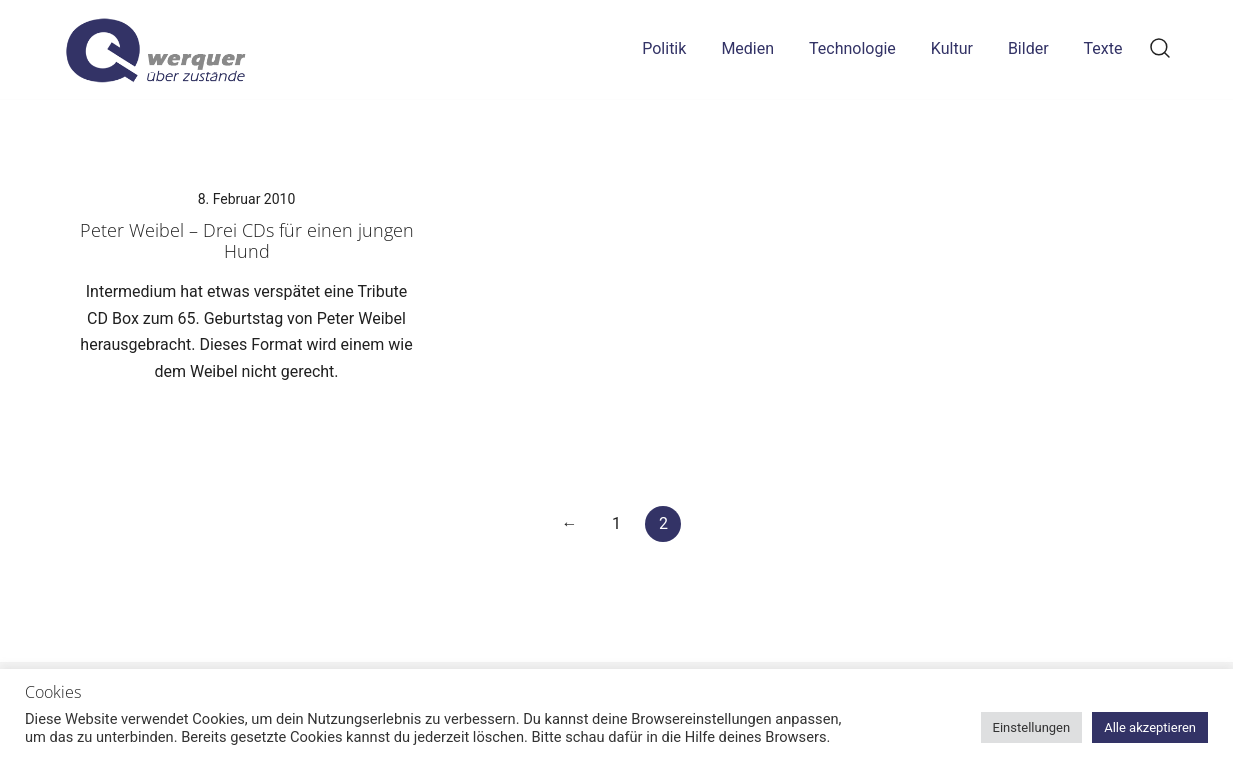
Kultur (952, 48)
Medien (747, 48)
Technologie (852, 48)
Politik (664, 48)
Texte (1103, 48)
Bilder (1028, 48)
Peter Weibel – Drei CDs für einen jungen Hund (247, 241)
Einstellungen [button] (1032, 727)
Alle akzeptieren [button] (1150, 727)
